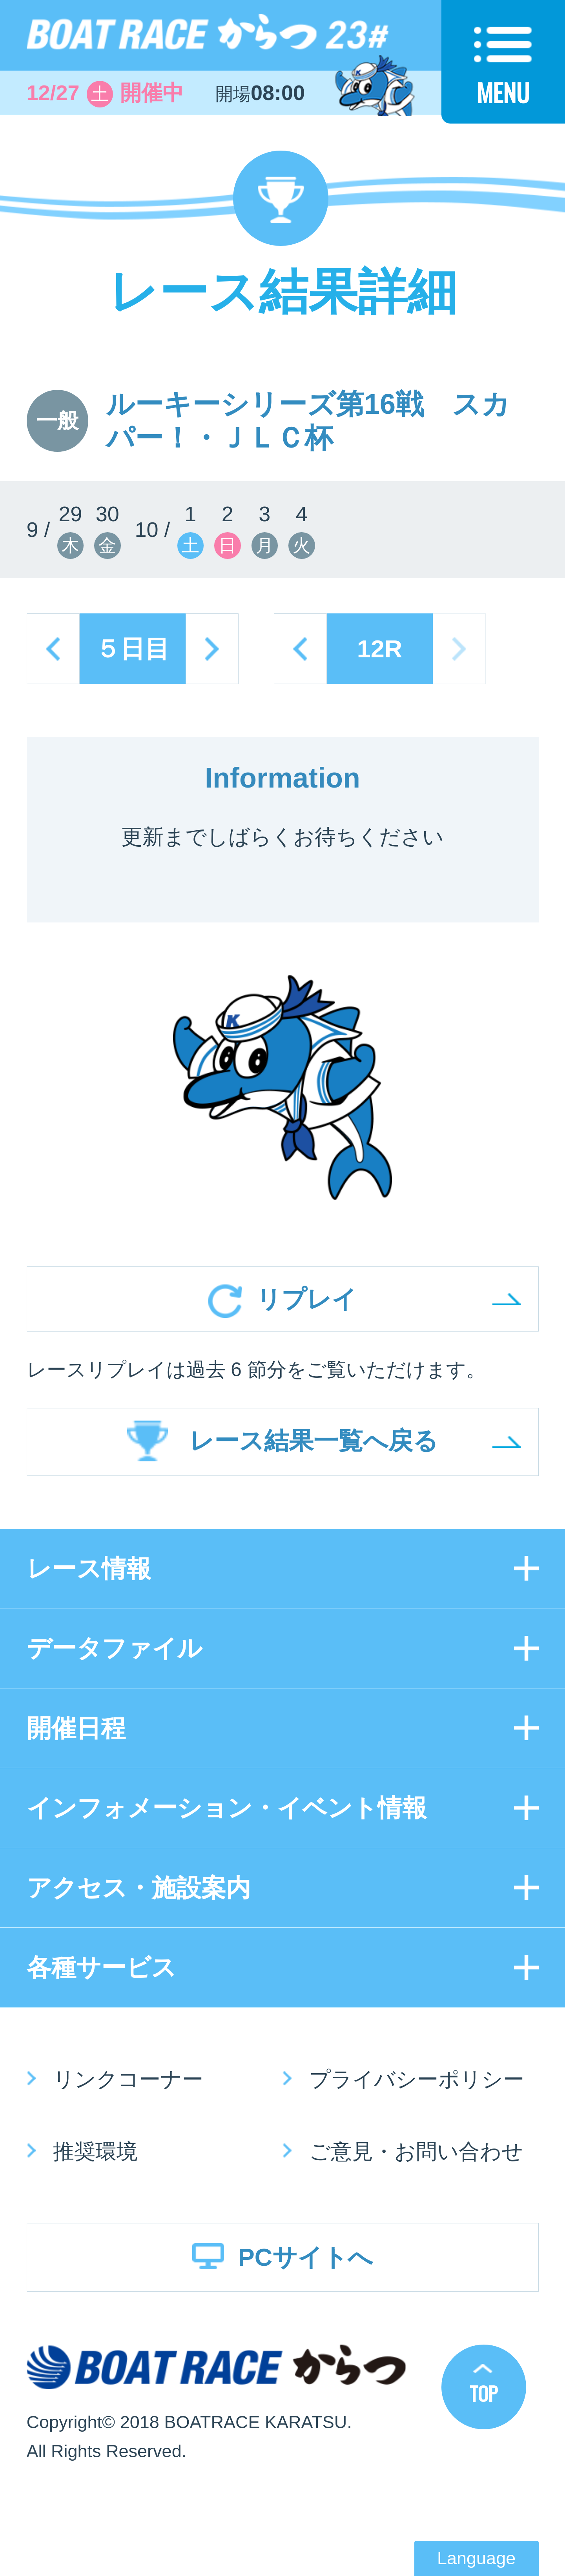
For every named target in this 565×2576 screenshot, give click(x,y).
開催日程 (76, 1728)
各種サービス (101, 1967)
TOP (484, 2393)
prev (53, 648)
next (212, 648)
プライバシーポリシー (416, 2079)
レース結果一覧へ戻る (313, 1440)
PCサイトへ (305, 2257)
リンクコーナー (128, 2079)
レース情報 (89, 1568)
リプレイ (306, 1299)
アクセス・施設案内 (139, 1887)
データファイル (114, 1648)
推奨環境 (95, 2151)
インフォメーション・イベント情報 (227, 1807)
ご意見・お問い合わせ (416, 2151)
